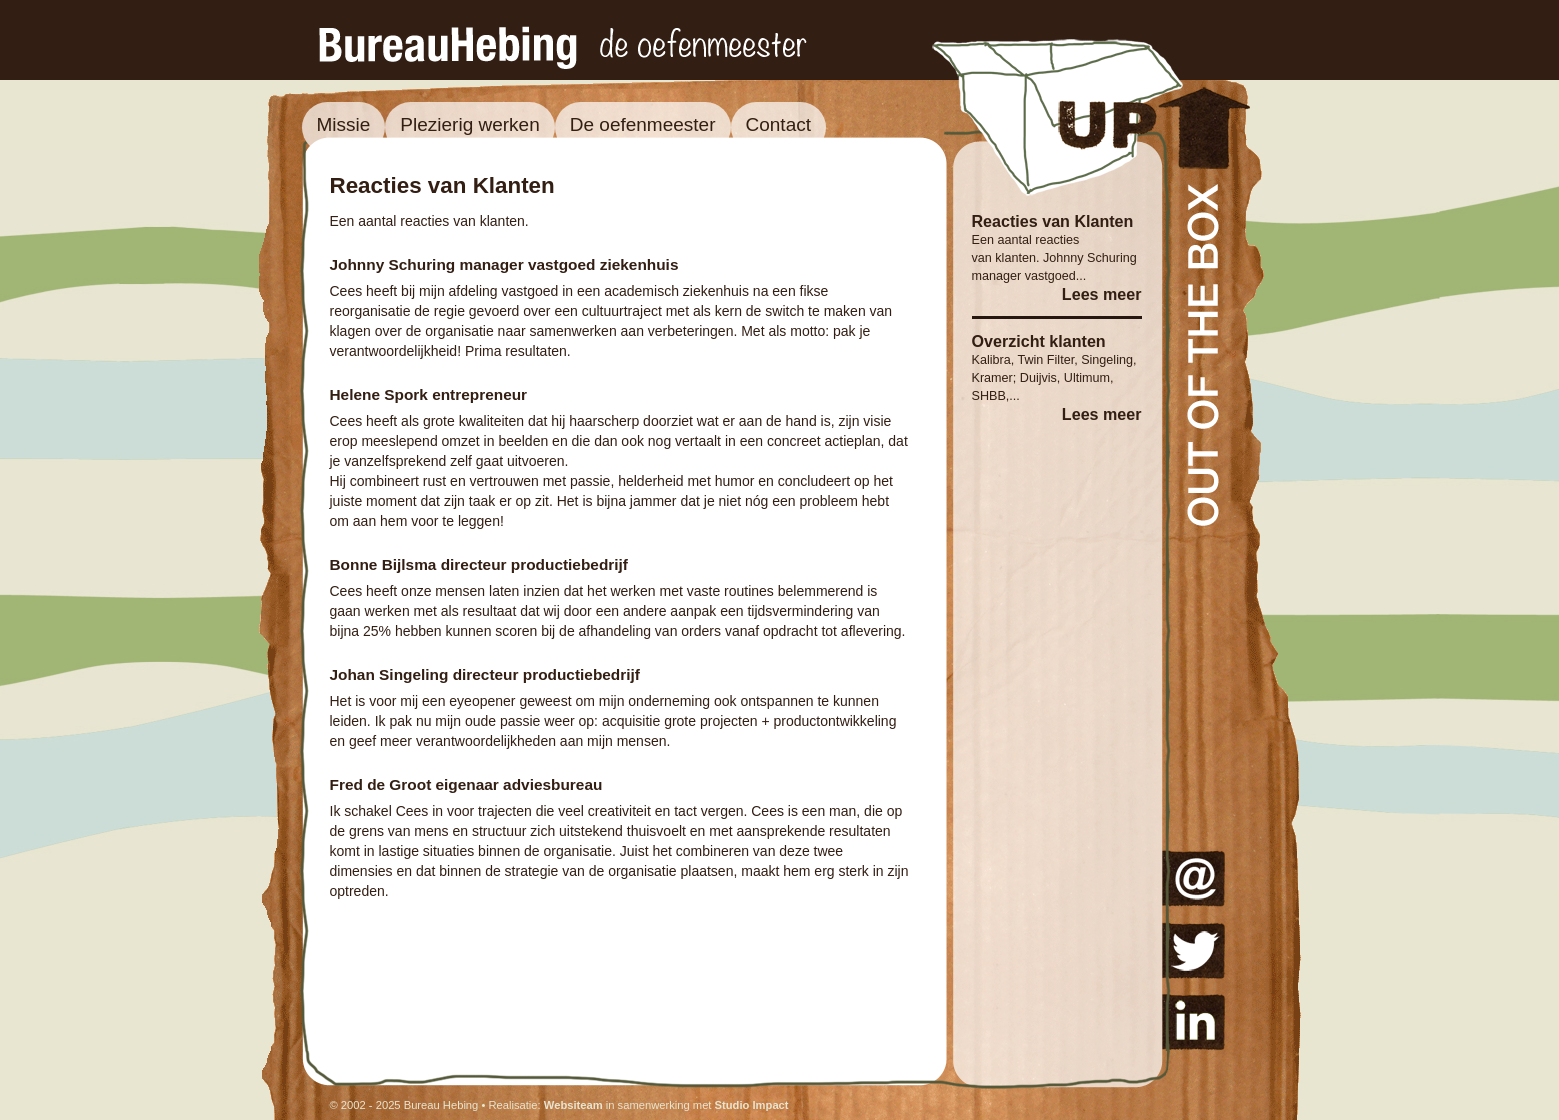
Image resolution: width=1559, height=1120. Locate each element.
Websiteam (573, 1105)
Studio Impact (752, 1105)
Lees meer (1102, 294)
